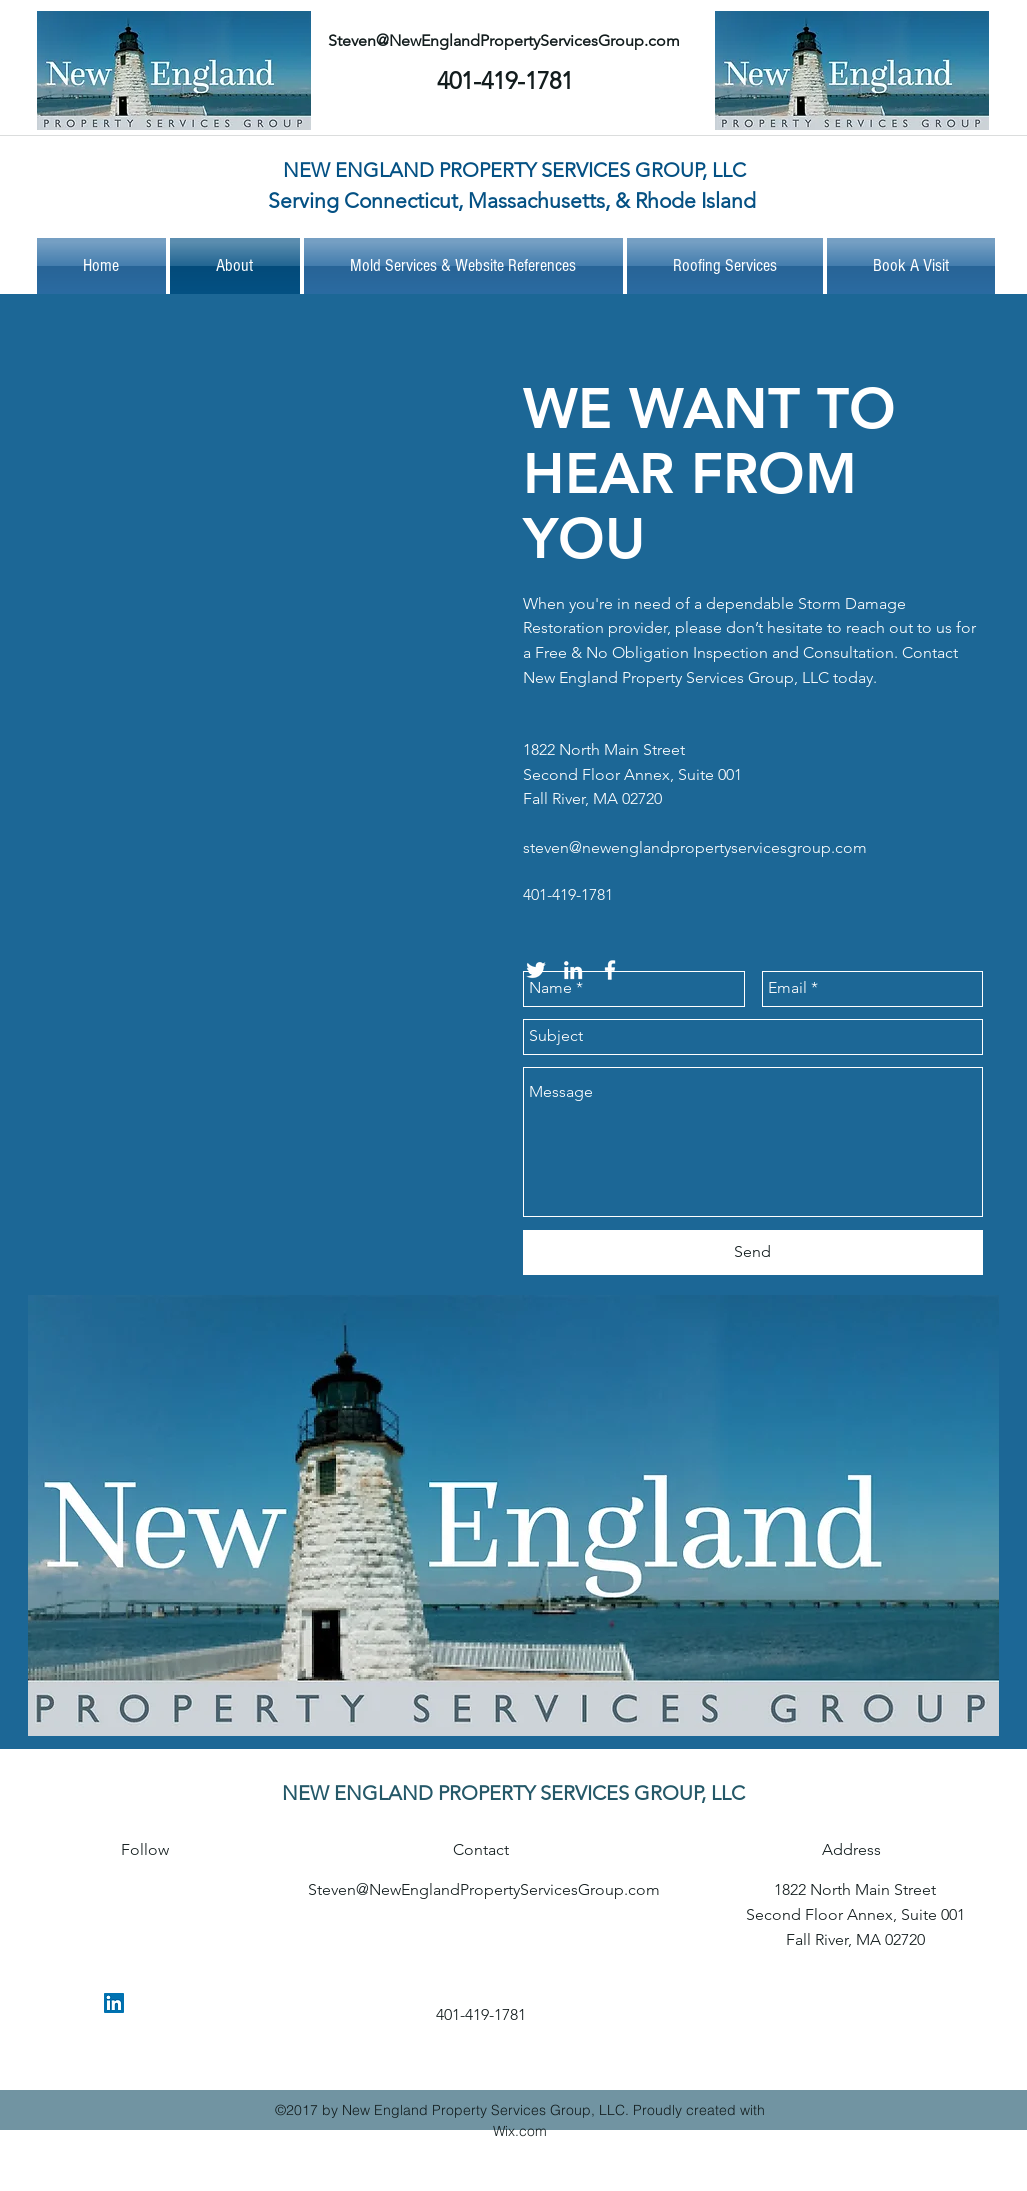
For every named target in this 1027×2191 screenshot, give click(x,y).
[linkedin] (114, 2003)
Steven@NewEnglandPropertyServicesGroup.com (504, 40)
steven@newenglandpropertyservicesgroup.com (695, 847)
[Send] (753, 1252)
